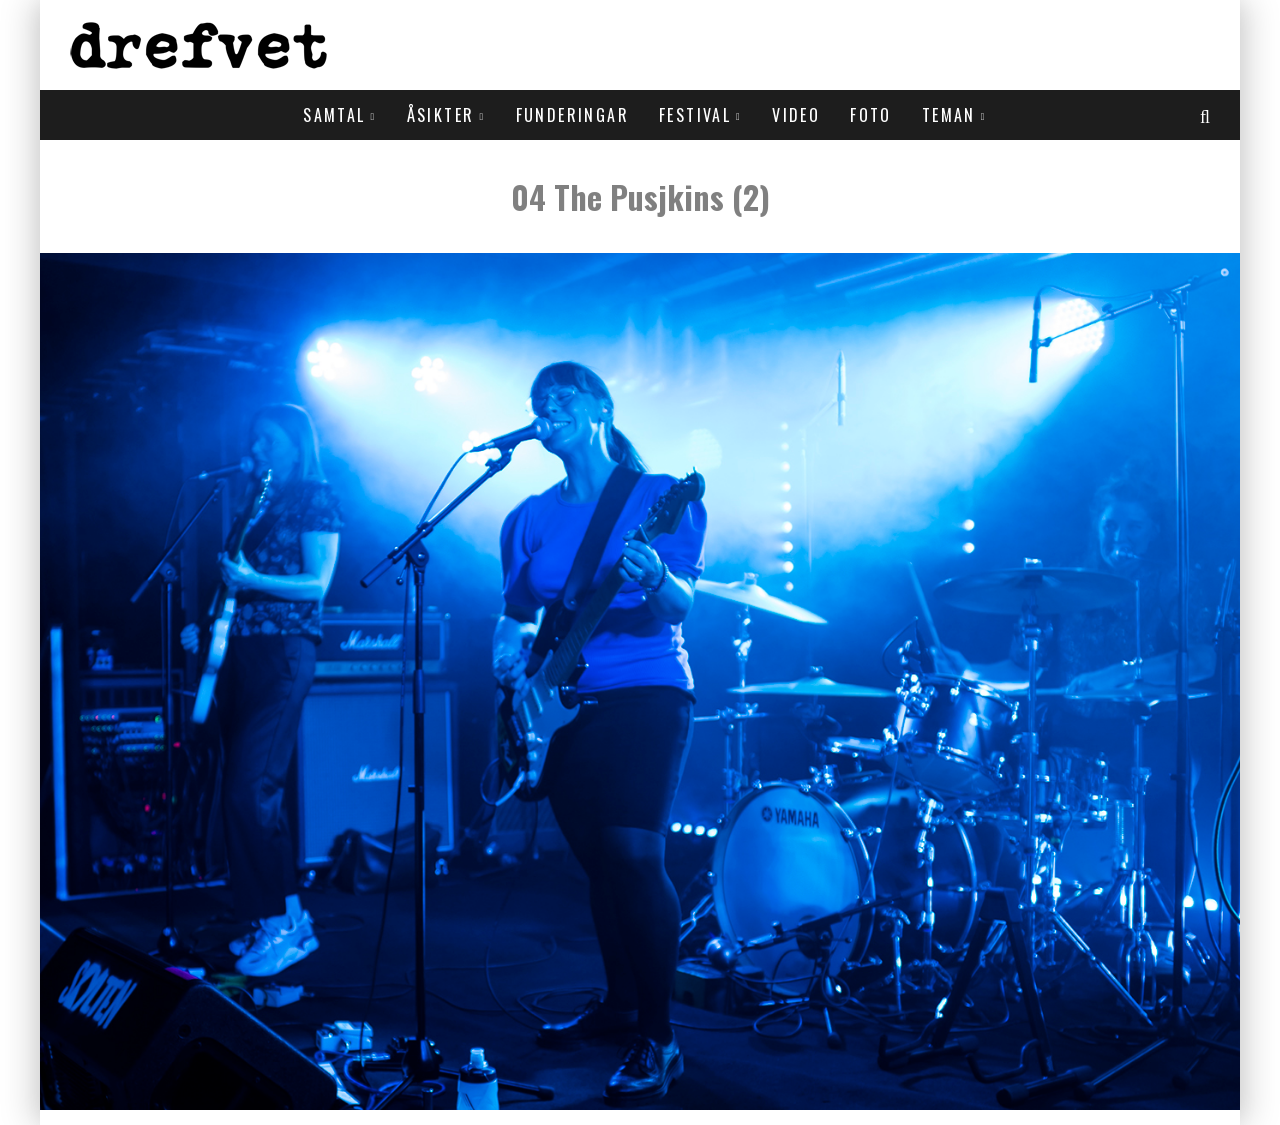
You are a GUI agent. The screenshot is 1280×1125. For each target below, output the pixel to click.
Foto (871, 115)
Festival (695, 115)
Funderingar (572, 115)
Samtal (334, 115)
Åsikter (441, 115)
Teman (949, 115)
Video (796, 115)
